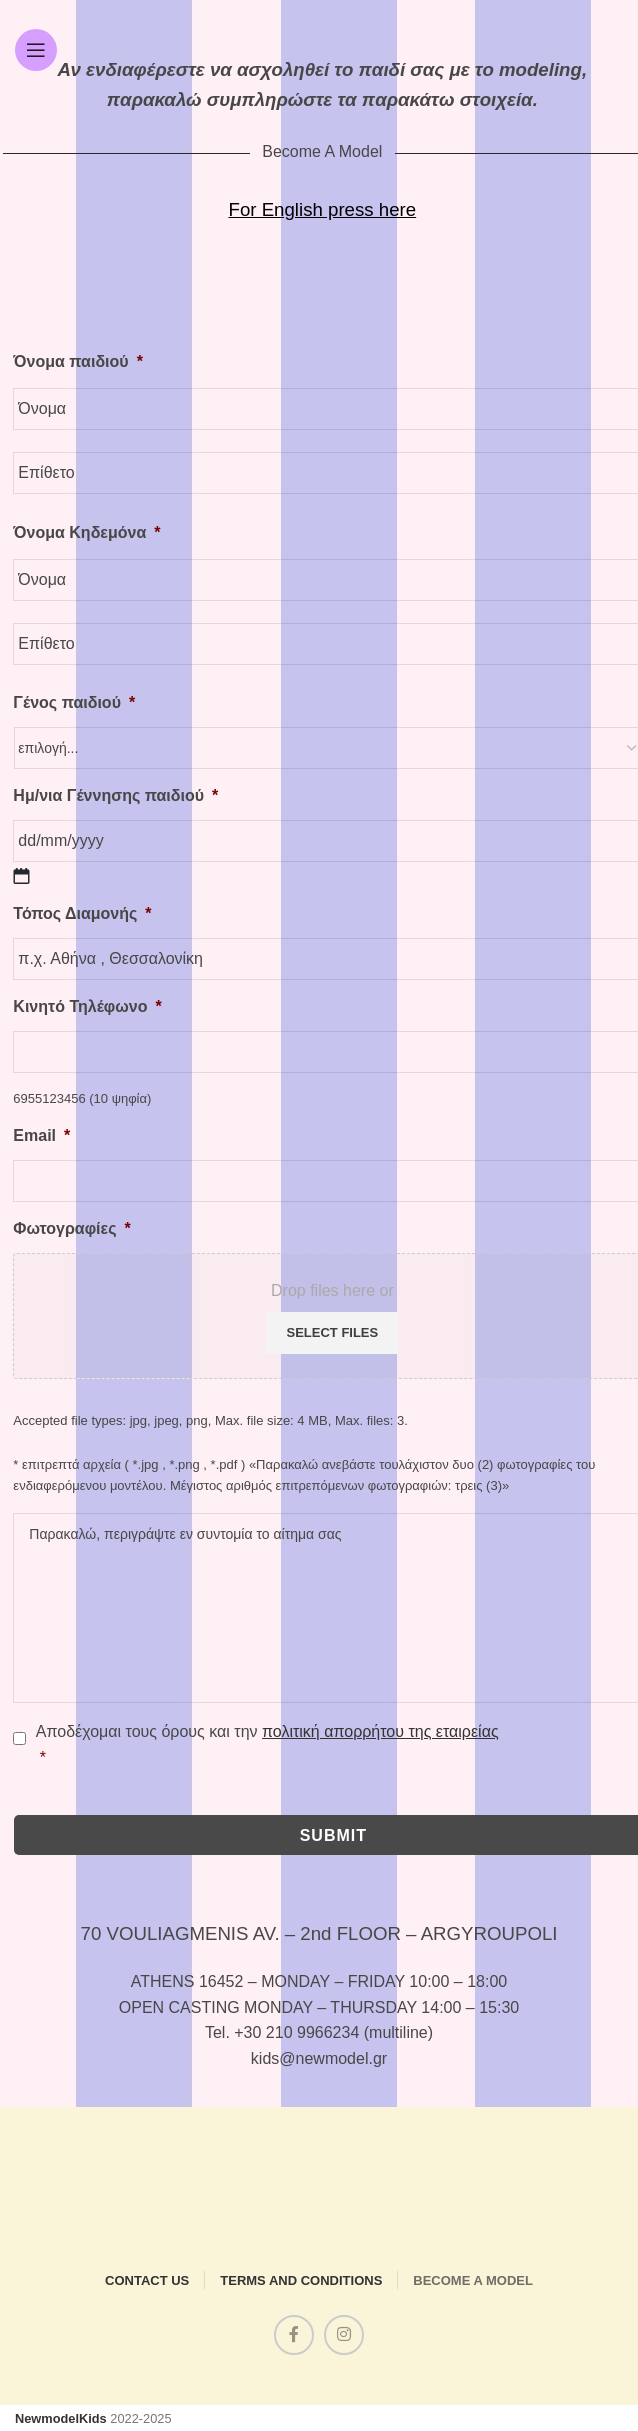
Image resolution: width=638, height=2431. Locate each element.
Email (41, 1135)
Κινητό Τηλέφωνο (87, 1006)
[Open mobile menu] (36, 50)
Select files (332, 1332)
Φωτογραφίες (71, 1228)
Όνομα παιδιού (78, 361)
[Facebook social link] (294, 2335)
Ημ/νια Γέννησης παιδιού (115, 795)
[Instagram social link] (344, 2335)
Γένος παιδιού (74, 702)
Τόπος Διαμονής (82, 913)
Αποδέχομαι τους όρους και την (267, 1746)
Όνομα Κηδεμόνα (86, 532)
